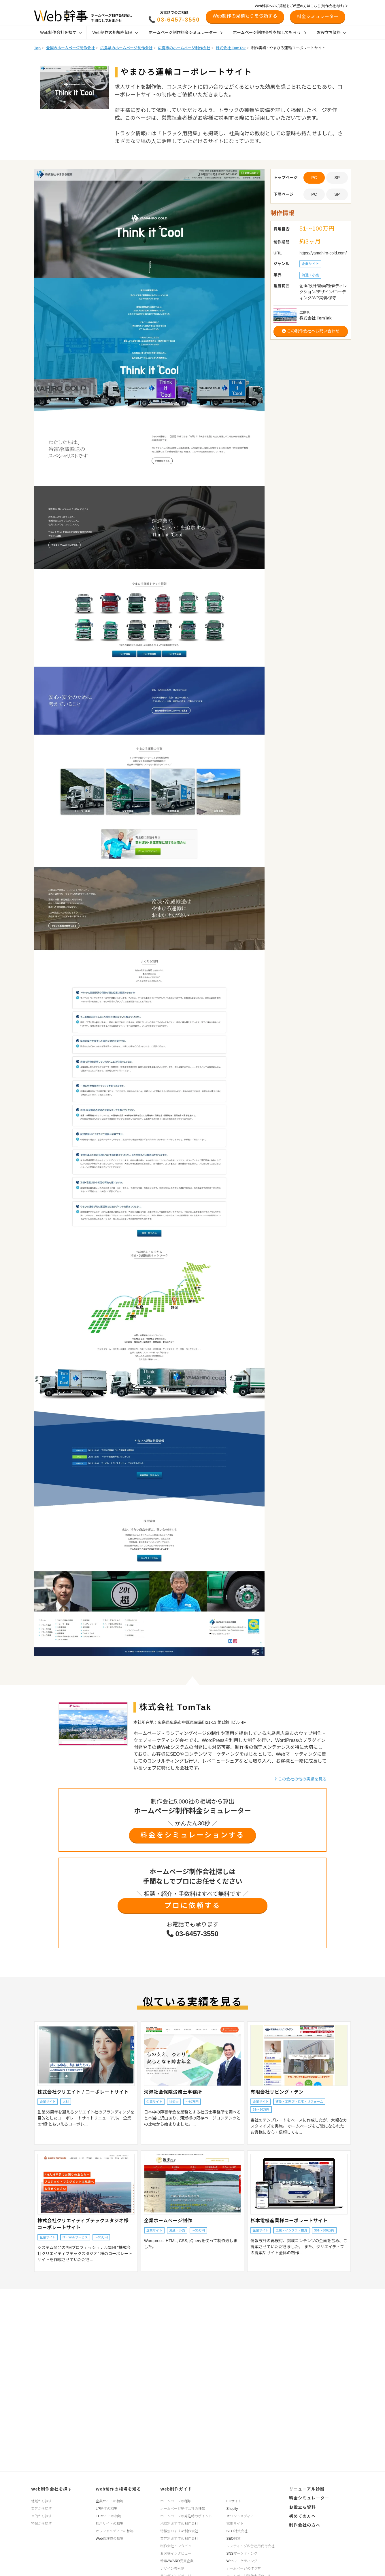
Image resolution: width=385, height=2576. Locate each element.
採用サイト (235, 2524)
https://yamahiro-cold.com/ (323, 253)
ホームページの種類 (175, 2501)
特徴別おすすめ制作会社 (179, 2531)
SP (337, 177)
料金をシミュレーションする (192, 1835)
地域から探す (41, 2501)
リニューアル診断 (306, 2489)
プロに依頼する (192, 1905)
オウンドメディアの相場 (114, 2531)
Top (37, 48)
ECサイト (234, 2501)
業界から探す (41, 2509)
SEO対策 (234, 2539)
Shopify (232, 2509)
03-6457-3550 (178, 19)
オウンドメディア (240, 2516)
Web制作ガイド (176, 2489)
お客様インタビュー (175, 2554)
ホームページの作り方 (244, 2569)
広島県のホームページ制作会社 (126, 48)
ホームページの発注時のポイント (186, 2516)
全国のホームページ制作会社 (70, 48)
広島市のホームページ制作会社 (184, 48)
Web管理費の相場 (109, 2539)
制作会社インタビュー (177, 2546)
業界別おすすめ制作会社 (179, 2539)
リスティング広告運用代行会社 (251, 2546)
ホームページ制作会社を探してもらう (269, 32)
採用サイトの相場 (109, 2524)
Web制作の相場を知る (115, 32)
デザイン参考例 (172, 2569)
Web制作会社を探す (61, 32)
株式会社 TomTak (231, 48)
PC (314, 194)
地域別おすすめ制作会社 (179, 2524)
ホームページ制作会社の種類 (182, 2509)
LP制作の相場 (106, 2509)
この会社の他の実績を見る (300, 1779)
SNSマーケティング (242, 2554)
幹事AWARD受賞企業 (177, 2561)
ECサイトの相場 (108, 2516)
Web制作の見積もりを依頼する (245, 16)
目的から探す (41, 2516)
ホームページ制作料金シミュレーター (185, 32)
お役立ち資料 (331, 32)
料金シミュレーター (309, 2498)
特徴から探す (41, 2524)
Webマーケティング (242, 2561)
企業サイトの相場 (109, 2501)
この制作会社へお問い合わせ (310, 331)
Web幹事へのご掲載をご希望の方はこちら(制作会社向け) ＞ (301, 6)
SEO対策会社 (237, 2531)
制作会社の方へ (304, 2524)
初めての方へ (302, 2516)
